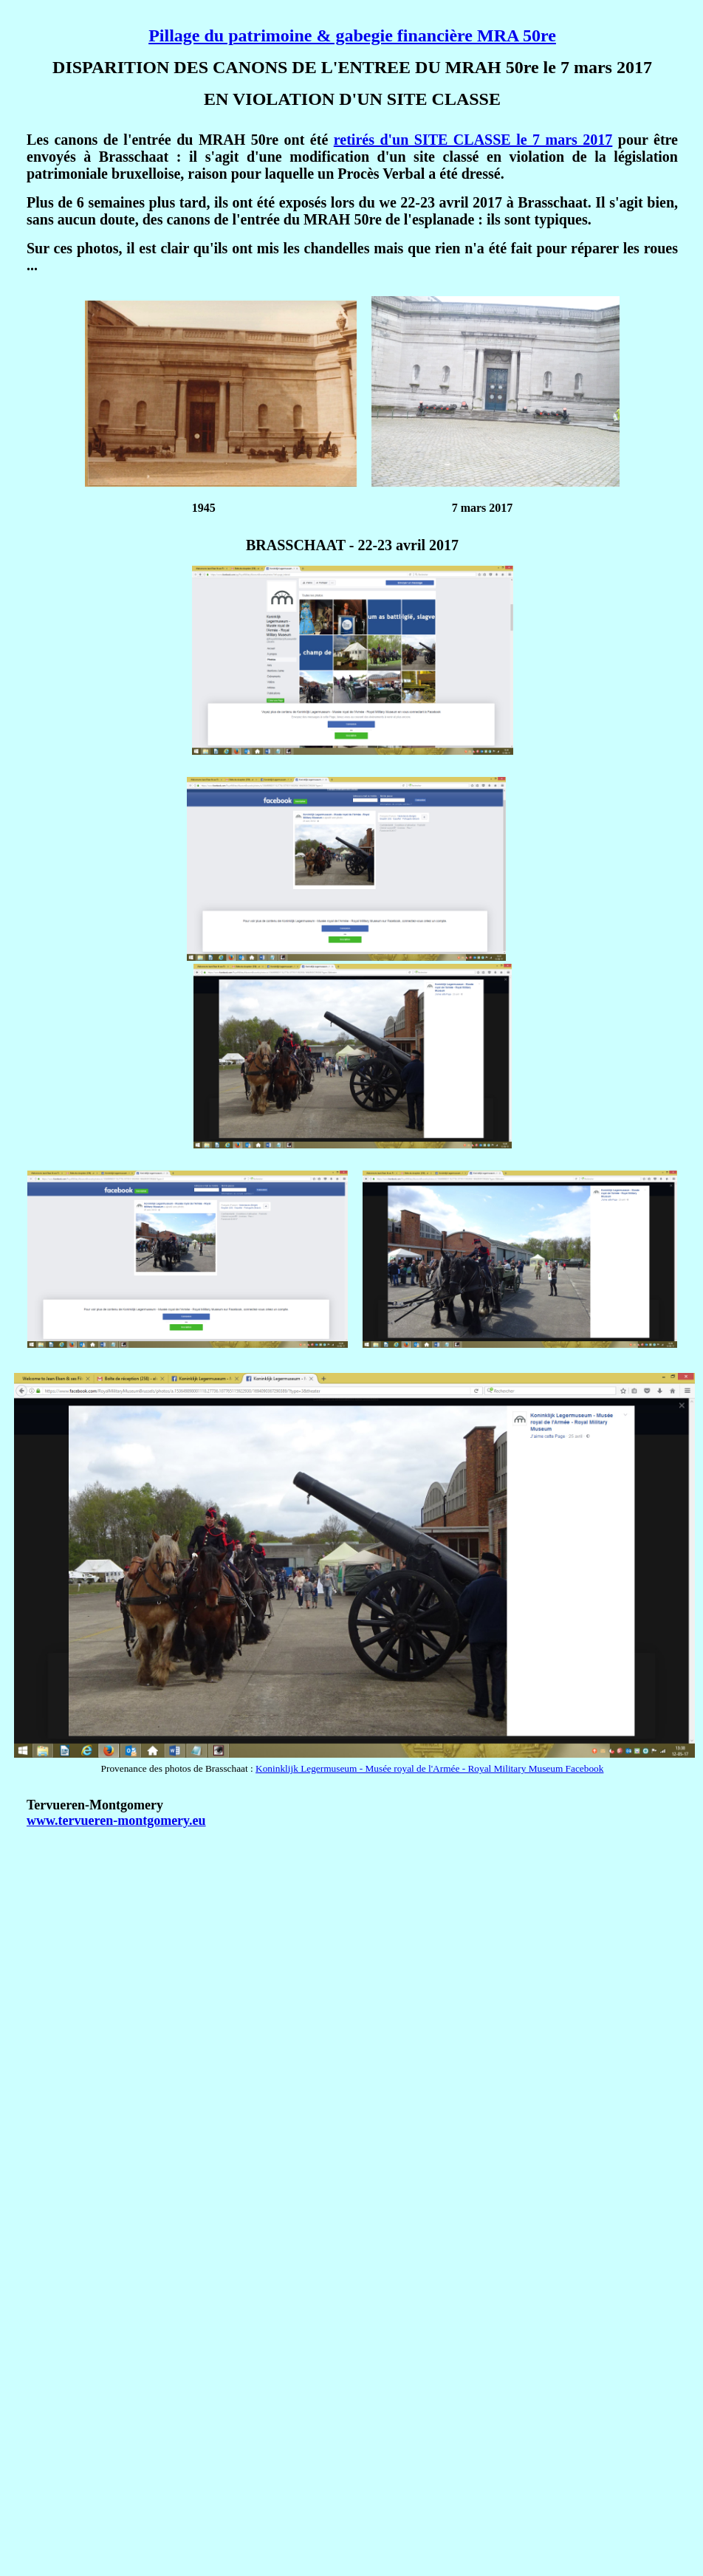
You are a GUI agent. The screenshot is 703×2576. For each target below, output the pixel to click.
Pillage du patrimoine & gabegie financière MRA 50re (352, 35)
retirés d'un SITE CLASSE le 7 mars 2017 (473, 139)
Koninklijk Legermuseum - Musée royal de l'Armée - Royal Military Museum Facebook (429, 1768)
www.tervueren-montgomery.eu (116, 1820)
